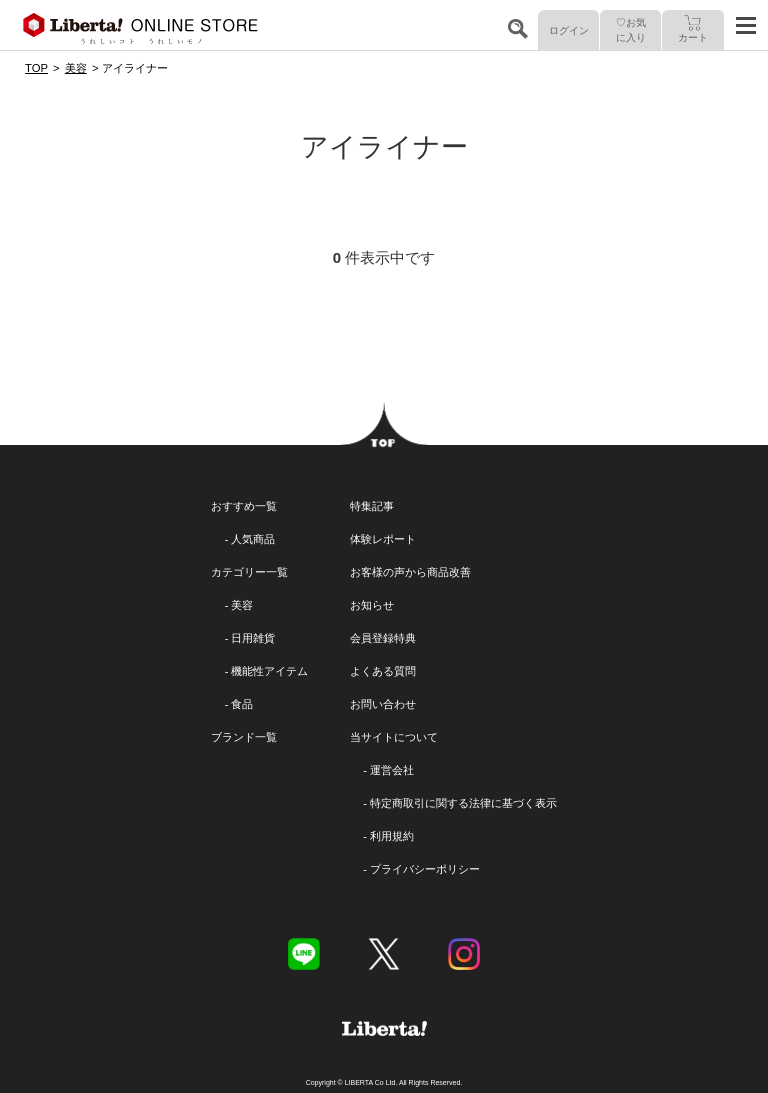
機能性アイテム (269, 671)
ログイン (569, 30)
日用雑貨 (253, 638)
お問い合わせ (383, 704)
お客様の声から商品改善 (410, 572)
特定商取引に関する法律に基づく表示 (463, 803)
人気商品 (253, 539)
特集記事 (372, 506)
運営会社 (392, 770)
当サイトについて (394, 737)
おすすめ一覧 (244, 506)
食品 (242, 704)
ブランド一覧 (244, 737)
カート (693, 29)
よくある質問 (383, 671)
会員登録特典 (383, 638)
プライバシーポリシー (425, 869)
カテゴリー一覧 (249, 572)
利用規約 (392, 836)
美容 (242, 605)
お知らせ (372, 605)
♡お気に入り (631, 30)
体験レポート (383, 539)
